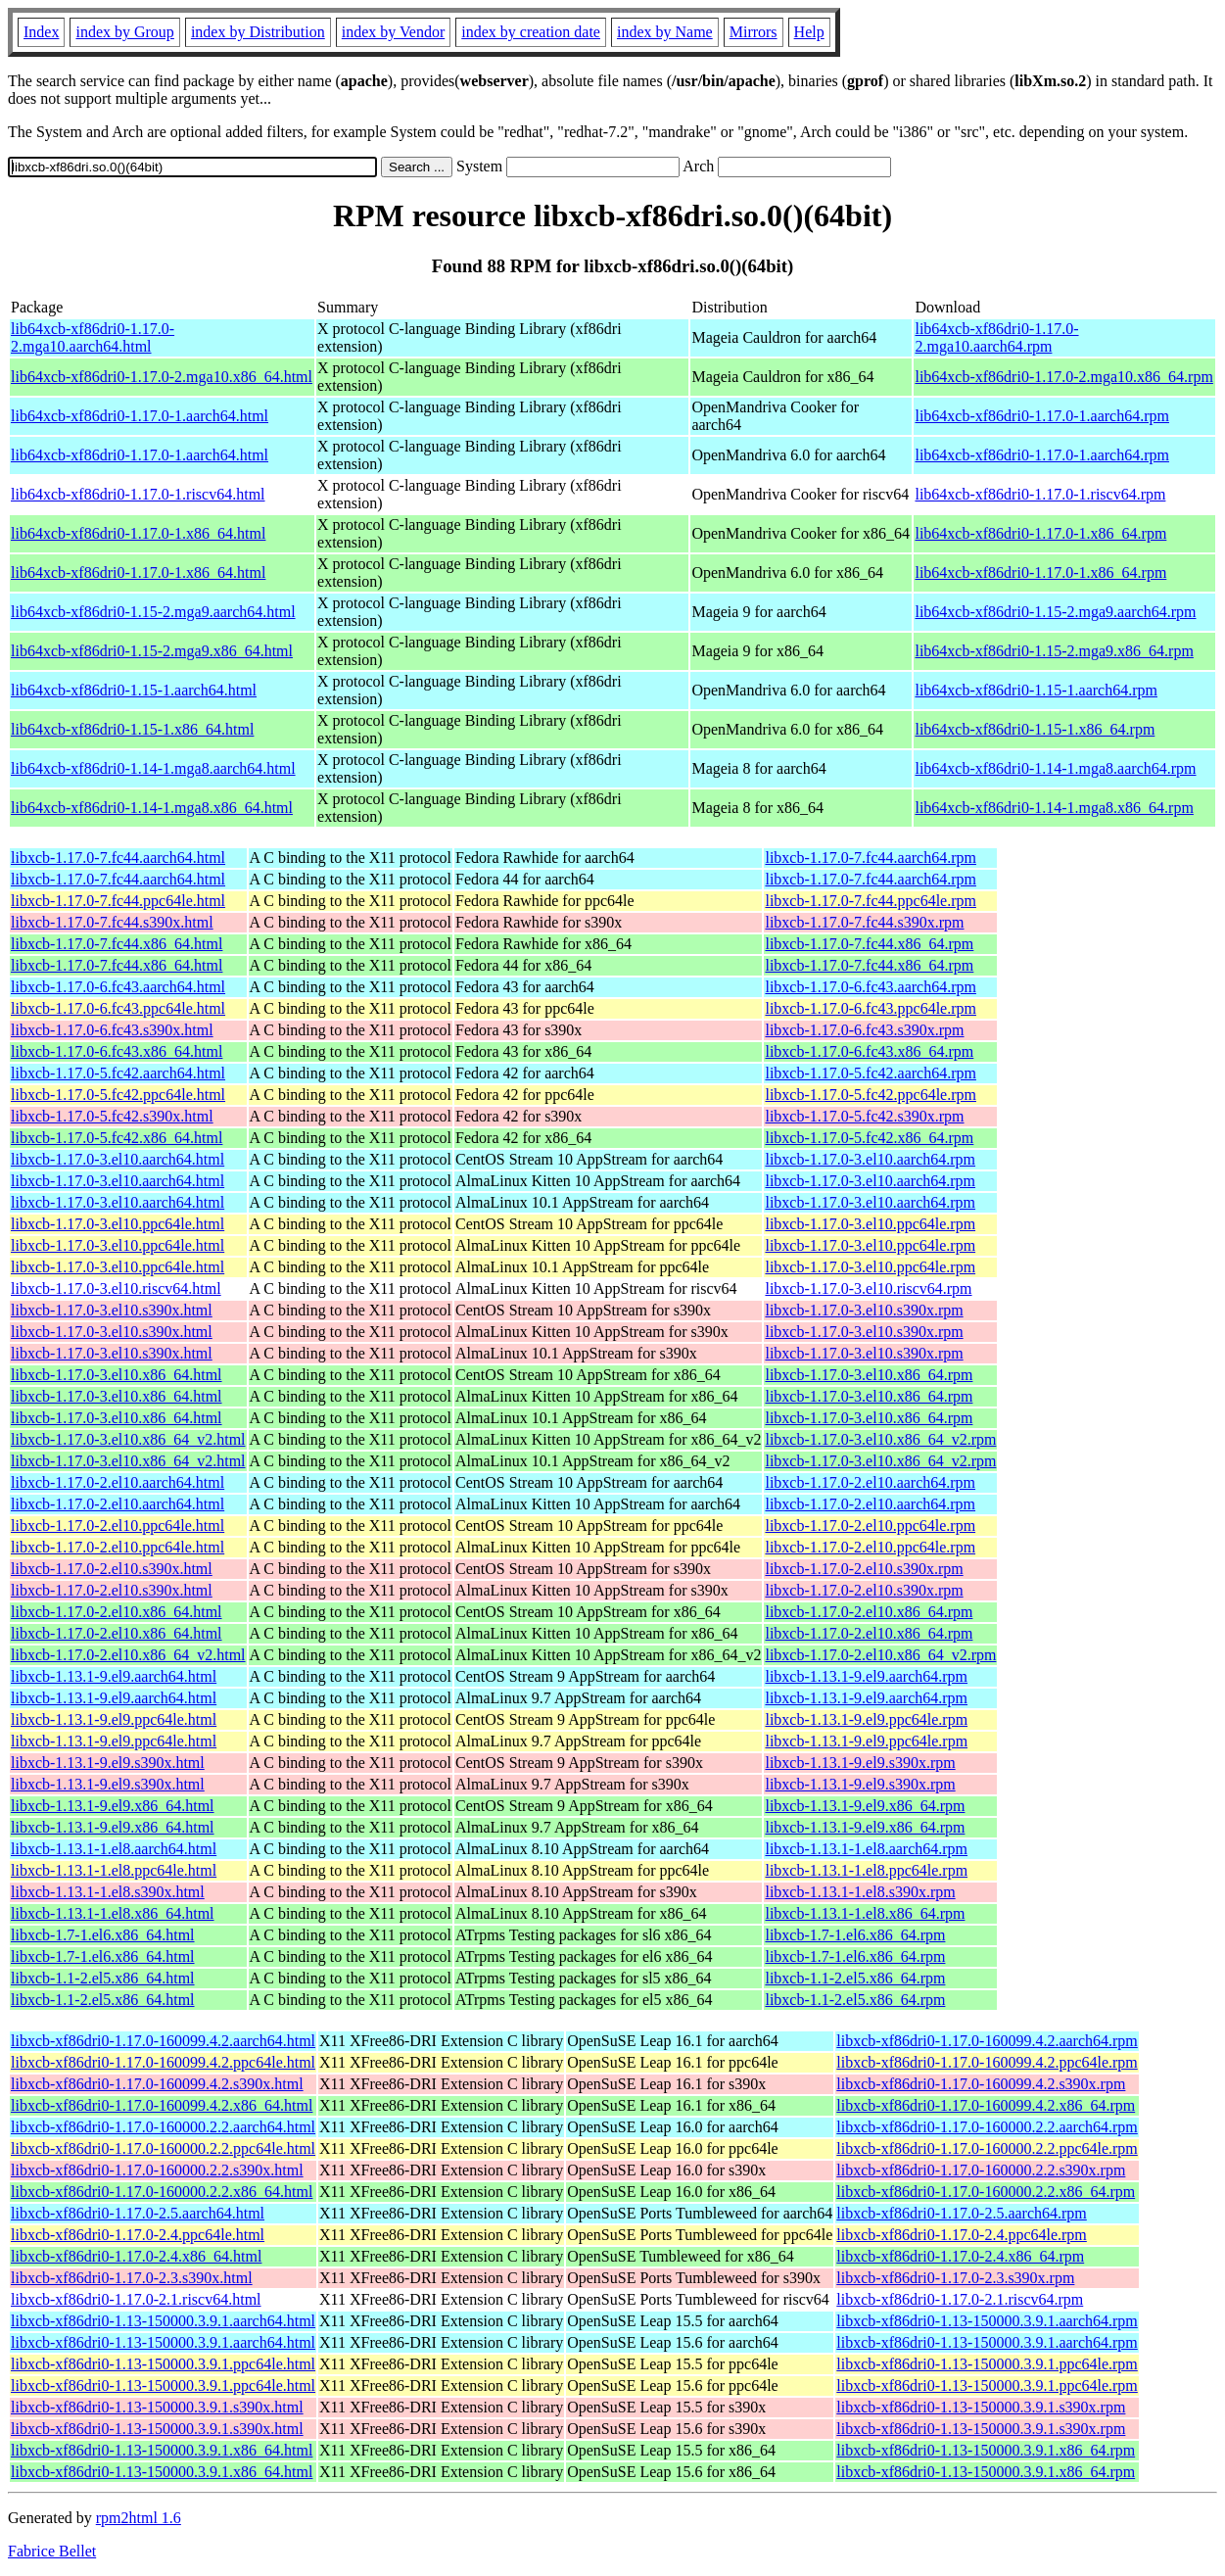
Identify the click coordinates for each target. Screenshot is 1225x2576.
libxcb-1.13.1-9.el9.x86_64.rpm (865, 1805)
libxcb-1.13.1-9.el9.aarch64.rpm (866, 1676)
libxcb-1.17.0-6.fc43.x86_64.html (116, 1051)
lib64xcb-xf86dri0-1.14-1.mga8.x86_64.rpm (1054, 807)
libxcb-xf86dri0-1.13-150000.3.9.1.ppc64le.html (163, 2364)
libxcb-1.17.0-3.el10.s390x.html (111, 1310)
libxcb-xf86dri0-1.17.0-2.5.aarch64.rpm (961, 2213)
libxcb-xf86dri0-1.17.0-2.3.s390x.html (132, 2277)
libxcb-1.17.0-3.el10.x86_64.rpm (868, 1374)
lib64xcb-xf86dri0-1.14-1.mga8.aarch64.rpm (1055, 768)
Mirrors (753, 32)
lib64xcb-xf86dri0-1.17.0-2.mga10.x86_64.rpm (1063, 376)
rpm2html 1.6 (138, 2517)
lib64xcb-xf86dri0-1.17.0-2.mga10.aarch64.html (92, 337)
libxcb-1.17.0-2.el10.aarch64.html (117, 1482)
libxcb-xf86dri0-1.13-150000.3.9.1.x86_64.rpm (985, 2450)
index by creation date (530, 32)
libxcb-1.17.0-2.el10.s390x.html (111, 1568)
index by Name (665, 32)
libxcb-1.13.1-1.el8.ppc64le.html (113, 1870)
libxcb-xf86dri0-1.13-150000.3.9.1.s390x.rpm (980, 2407)
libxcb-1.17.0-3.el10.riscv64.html (116, 1288)
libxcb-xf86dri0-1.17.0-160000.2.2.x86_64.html (161, 2191)
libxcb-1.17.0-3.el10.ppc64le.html (117, 1224)
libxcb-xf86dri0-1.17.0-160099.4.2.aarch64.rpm (986, 2040)
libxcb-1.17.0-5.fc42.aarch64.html (118, 1073)
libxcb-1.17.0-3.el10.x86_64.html (116, 1374)
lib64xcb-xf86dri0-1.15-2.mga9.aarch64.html (153, 611)
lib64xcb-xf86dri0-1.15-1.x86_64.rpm (1034, 729)
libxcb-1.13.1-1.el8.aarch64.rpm (866, 1848)
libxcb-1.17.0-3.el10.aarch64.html (117, 1159)
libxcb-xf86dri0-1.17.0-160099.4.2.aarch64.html (163, 2040)
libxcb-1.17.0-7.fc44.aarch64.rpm (870, 857)
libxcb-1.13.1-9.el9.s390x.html (108, 1762)
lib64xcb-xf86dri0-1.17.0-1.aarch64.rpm (1041, 415)
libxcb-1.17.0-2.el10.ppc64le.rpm (870, 1525)
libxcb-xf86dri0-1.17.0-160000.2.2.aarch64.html (163, 2127)
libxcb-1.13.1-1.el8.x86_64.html (112, 1913)
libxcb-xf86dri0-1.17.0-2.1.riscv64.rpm (959, 2299)
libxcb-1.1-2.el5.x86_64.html (103, 1978)
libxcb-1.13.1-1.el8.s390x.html (108, 1892)
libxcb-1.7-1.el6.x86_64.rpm (855, 1935)
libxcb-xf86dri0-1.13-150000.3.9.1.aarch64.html (163, 2321)
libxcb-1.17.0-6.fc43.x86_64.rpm (869, 1051)
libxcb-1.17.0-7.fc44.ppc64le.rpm (870, 900)
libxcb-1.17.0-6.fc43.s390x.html (112, 1030)
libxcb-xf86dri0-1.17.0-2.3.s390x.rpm (955, 2277)
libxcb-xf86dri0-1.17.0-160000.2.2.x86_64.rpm (985, 2191)
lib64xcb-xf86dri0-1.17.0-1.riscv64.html (138, 494)
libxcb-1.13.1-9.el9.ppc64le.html (113, 1719)
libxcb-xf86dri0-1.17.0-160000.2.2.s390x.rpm (980, 2170)
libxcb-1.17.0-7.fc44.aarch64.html (118, 857)
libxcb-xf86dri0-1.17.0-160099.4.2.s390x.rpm (980, 2083)
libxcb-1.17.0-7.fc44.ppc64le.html (118, 900)
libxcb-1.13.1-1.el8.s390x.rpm (860, 1892)
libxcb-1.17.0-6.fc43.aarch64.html (118, 986)
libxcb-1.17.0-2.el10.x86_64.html (116, 1611)
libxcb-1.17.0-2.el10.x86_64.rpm (868, 1611)
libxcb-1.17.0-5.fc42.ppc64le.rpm (870, 1094)
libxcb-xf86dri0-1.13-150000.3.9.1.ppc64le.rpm (987, 2364)
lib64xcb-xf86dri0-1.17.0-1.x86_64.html (138, 533)
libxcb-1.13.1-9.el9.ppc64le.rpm (866, 1719)
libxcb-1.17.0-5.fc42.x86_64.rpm (869, 1137)
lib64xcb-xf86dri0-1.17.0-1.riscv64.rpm (1040, 494)
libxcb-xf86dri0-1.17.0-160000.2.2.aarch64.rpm (986, 2127)
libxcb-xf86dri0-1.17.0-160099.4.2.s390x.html (157, 2083)
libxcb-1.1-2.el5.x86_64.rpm (855, 1978)
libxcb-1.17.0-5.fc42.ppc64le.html (118, 1094)
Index (41, 32)
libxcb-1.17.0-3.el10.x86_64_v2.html (128, 1439)
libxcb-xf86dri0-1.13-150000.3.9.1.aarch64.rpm (986, 2321)
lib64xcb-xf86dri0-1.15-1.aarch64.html (134, 690)
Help (809, 32)
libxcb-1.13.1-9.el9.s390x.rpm (860, 1762)
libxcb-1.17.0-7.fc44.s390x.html (112, 922)
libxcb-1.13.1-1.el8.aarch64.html (113, 1848)
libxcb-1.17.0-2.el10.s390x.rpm (864, 1568)
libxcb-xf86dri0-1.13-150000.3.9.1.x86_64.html (161, 2450)
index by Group (124, 32)
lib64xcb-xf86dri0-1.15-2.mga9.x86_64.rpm (1054, 651)
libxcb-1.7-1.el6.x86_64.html (103, 1935)
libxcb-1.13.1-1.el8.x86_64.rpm (865, 1913)
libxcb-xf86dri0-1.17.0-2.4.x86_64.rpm (960, 2256)
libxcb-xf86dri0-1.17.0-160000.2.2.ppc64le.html (163, 2148)
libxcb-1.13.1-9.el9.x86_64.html (112, 1805)
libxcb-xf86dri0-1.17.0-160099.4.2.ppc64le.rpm (987, 2062)
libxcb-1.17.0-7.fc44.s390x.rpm (864, 922)
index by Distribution (258, 32)
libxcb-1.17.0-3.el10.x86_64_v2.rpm (880, 1439)
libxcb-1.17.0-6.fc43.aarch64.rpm (870, 986)
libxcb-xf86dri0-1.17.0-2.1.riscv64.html (136, 2299)
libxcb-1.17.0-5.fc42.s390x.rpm (864, 1116)
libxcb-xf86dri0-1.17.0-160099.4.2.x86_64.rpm (985, 2105)
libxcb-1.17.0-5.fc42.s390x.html (112, 1116)
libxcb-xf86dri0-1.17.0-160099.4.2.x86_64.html (161, 2105)
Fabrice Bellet (52, 2551)
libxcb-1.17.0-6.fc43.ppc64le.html (118, 1008)
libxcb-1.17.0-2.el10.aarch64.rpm (870, 1482)
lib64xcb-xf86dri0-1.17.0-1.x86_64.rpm (1040, 533)
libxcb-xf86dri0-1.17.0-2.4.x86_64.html (136, 2256)
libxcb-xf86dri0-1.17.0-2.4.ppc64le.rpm (961, 2234)
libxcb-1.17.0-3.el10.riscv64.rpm (868, 1288)
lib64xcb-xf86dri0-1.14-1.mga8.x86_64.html (152, 807)
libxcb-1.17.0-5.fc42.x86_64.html (116, 1137)
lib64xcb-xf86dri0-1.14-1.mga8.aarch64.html (153, 768)
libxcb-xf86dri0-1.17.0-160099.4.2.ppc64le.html (163, 2062)
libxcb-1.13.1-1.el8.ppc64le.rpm (866, 1870)
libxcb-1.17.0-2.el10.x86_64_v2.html (128, 1654)
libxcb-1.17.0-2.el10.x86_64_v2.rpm (880, 1654)
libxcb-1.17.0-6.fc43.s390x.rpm (864, 1030)
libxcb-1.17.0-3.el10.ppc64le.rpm (870, 1224)
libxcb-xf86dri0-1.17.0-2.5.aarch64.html (137, 2213)
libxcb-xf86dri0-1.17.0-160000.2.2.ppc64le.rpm (987, 2148)
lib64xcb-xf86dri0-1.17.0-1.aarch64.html (139, 415)
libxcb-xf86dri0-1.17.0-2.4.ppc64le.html (137, 2234)
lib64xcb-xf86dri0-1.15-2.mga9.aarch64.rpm (1055, 611)
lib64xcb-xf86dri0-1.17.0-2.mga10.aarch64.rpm (996, 337)
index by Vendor (393, 32)
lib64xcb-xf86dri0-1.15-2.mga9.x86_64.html (152, 651)
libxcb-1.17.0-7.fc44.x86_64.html (116, 943)
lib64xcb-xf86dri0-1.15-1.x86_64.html (132, 729)
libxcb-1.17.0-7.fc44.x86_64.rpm (869, 943)
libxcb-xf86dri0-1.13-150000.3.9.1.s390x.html (157, 2407)
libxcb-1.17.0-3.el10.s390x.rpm (864, 1310)
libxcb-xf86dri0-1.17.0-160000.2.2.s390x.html (157, 2170)
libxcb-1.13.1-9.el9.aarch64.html (113, 1676)
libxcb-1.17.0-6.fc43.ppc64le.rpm (870, 1008)
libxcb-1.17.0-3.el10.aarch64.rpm (870, 1159)
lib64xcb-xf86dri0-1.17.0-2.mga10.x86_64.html (161, 376)
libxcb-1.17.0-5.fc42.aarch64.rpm (870, 1073)
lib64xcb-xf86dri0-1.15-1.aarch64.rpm (1035, 690)
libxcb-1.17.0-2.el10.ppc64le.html (117, 1525)
